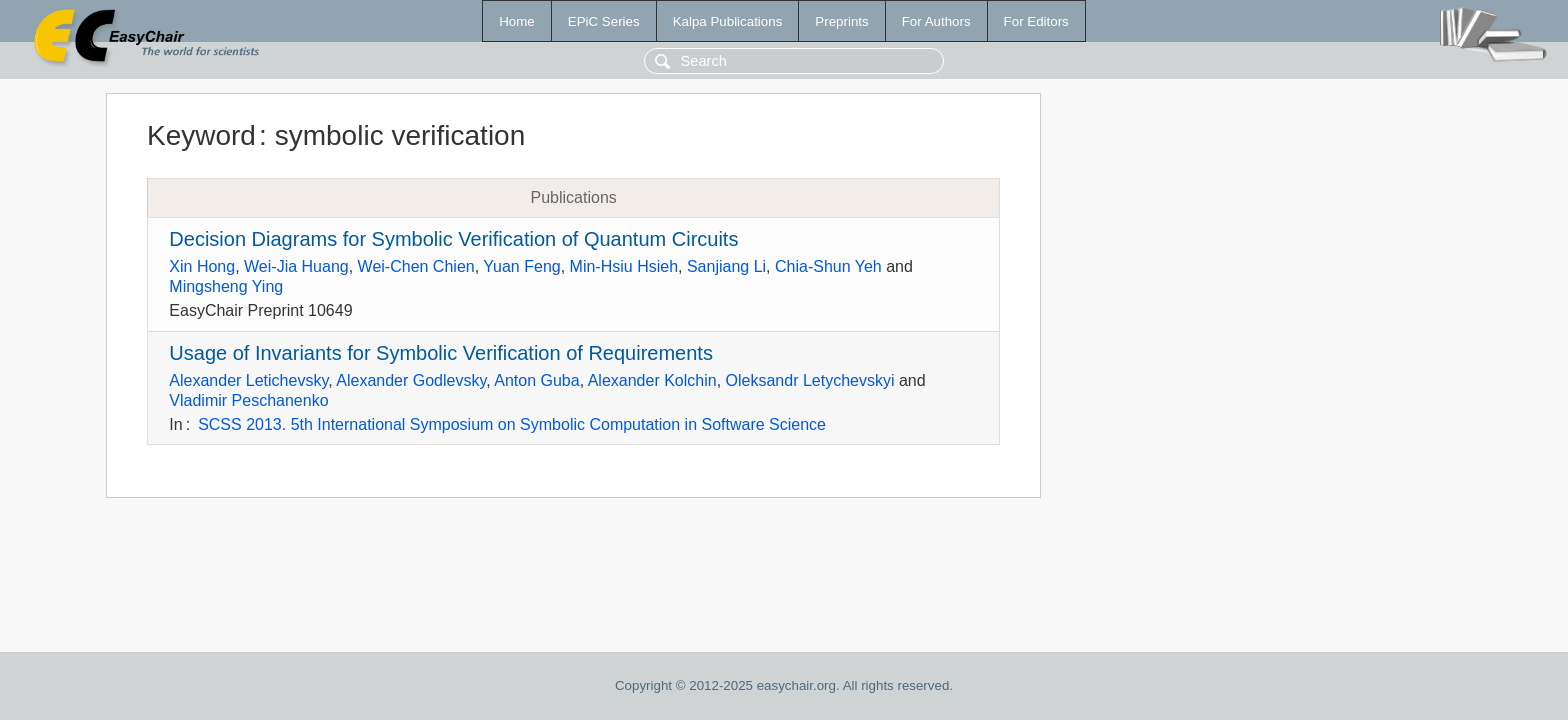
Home (517, 21)
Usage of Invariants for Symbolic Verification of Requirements (441, 353)
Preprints (841, 21)
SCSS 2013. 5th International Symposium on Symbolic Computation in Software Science (512, 424)
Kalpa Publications (728, 21)
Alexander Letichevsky (248, 380)
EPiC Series (604, 21)
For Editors (1036, 21)
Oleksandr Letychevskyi (810, 380)
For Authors (936, 21)
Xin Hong (202, 266)
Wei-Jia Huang (296, 266)
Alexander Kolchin (652, 380)
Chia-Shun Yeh (828, 266)
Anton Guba (536, 380)
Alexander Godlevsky (411, 380)
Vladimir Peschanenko (248, 400)
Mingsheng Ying (226, 286)
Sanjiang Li (726, 266)
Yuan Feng (521, 266)
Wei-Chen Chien (416, 266)
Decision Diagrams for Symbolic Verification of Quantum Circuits (453, 239)
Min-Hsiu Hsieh (624, 266)
